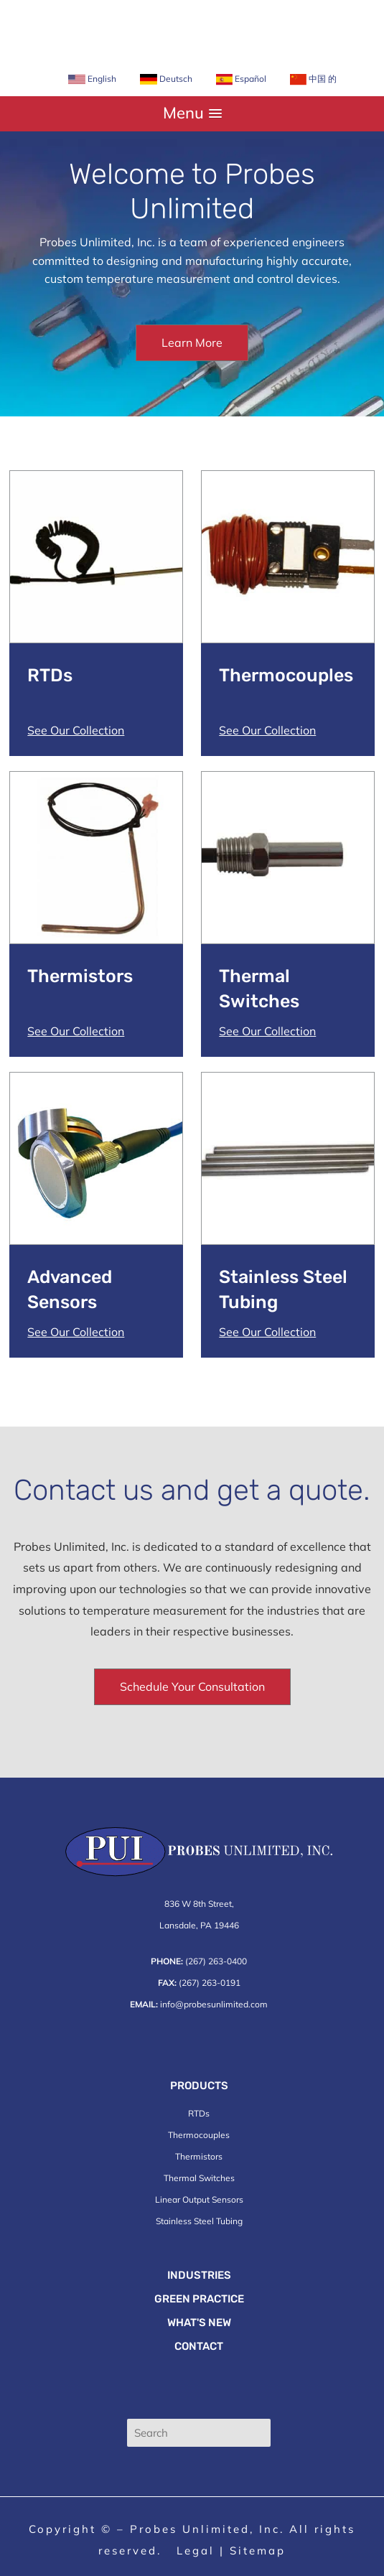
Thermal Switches (199, 2178)
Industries (199, 2275)
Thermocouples (199, 2134)
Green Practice (199, 2298)
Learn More (192, 342)
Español (241, 78)
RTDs (199, 2113)
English (92, 78)
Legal (196, 2550)
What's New (199, 2322)
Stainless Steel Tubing (199, 2221)
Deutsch (166, 78)
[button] (192, 113)
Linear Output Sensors (199, 2199)
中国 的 (313, 78)
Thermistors (199, 2156)
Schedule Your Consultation (192, 1686)
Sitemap (258, 2550)
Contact (198, 2346)
